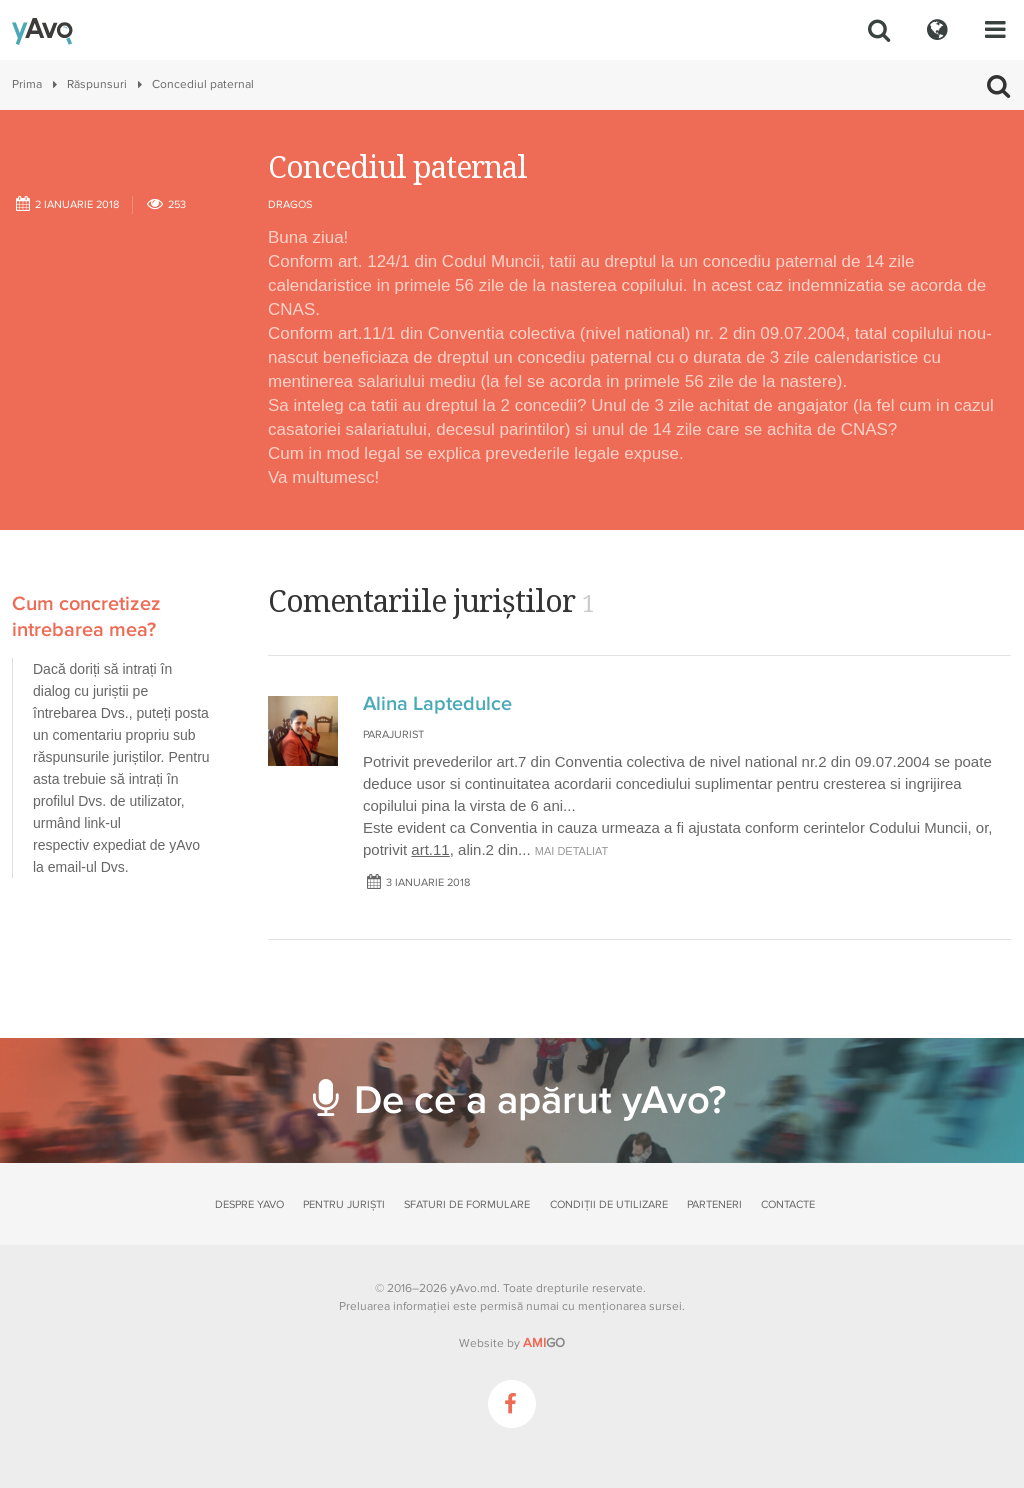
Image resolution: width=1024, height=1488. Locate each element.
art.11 (430, 849)
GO (544, 1343)
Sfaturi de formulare (467, 1204)
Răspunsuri (97, 84)
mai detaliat (572, 851)
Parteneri (714, 1204)
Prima (27, 84)
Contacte (788, 1204)
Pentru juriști (344, 1204)
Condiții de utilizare (609, 1204)
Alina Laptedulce (437, 704)
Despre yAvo (249, 1204)
